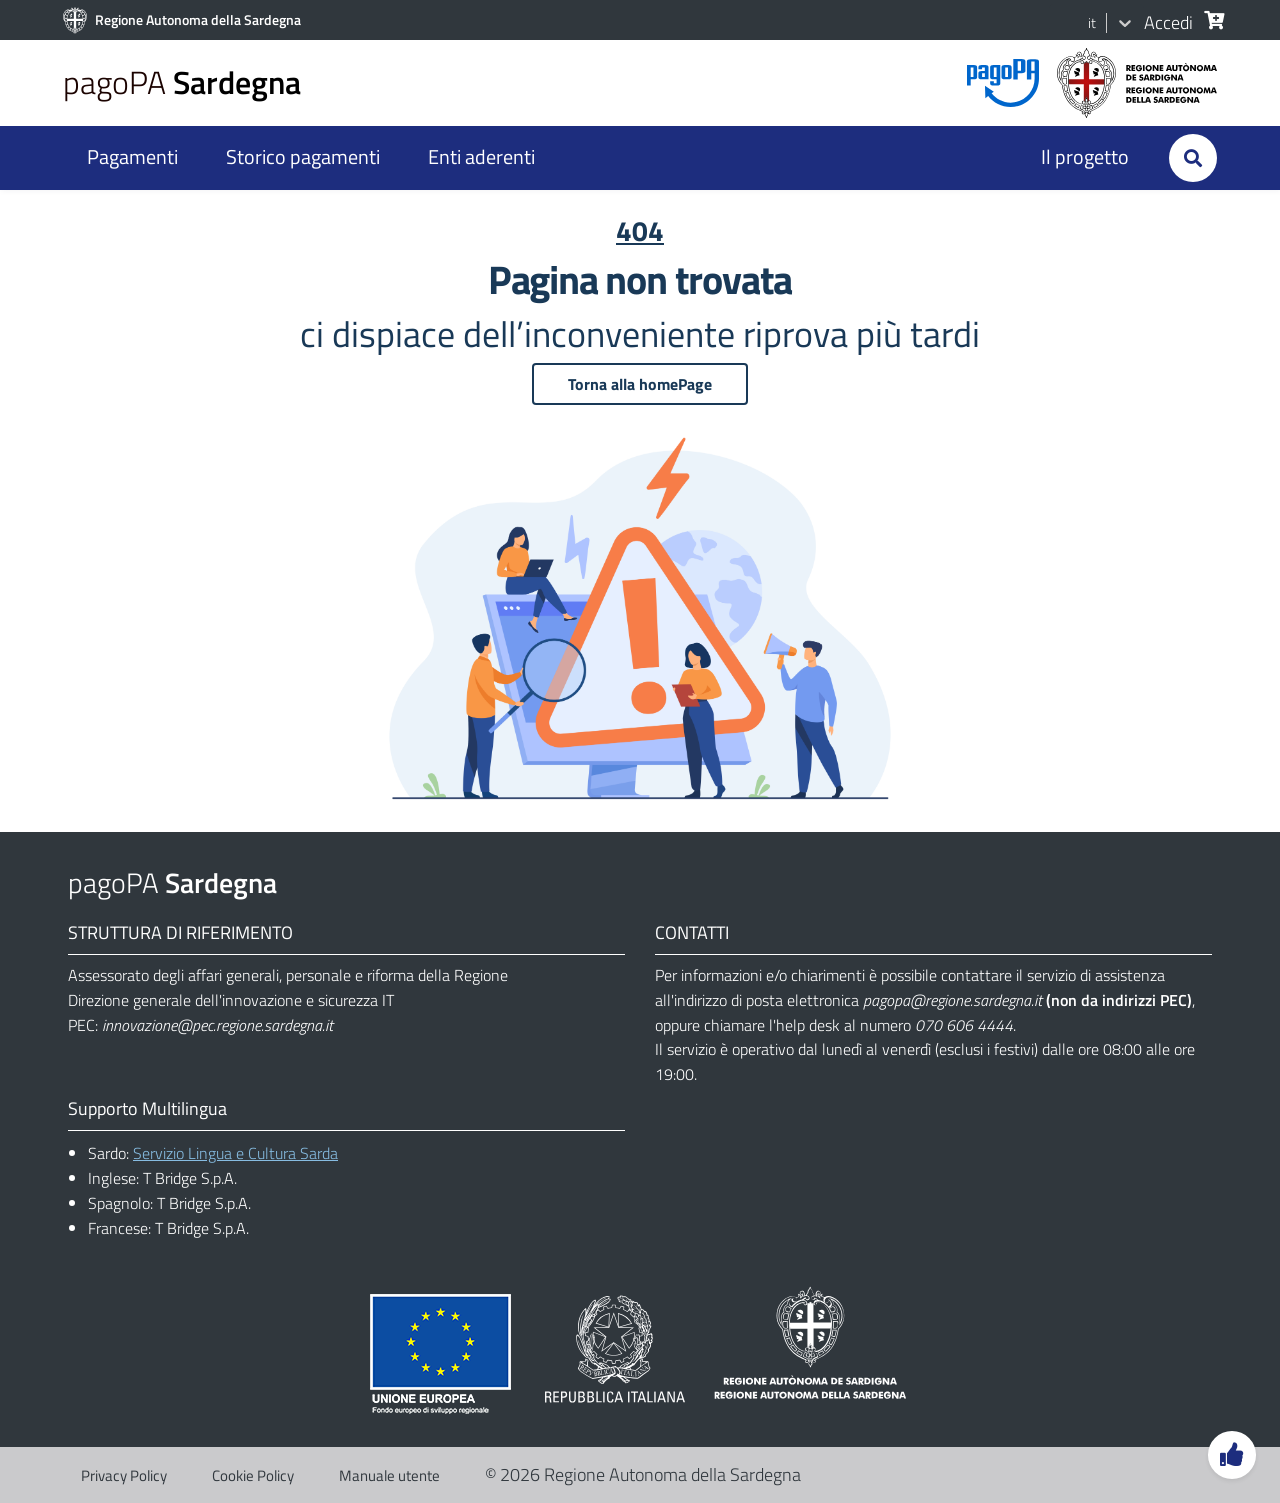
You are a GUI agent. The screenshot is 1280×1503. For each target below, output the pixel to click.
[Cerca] (1208, 20)
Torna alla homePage (640, 384)
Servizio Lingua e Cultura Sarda (235, 1153)
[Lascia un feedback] (1232, 1455)
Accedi (1168, 22)
